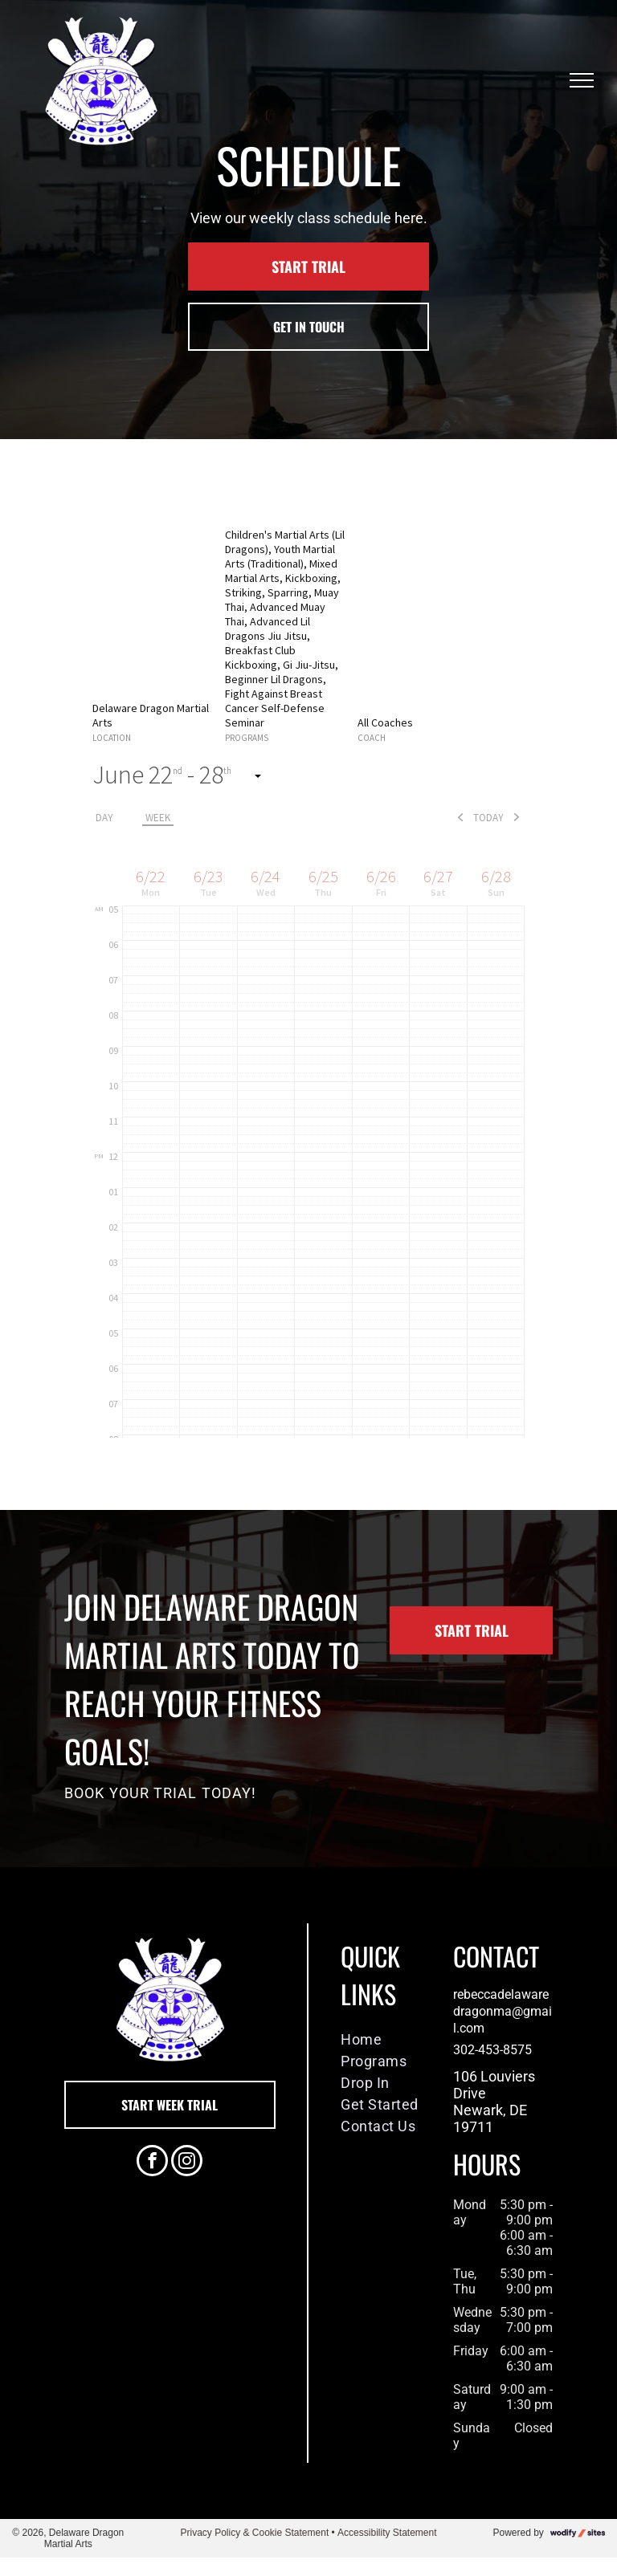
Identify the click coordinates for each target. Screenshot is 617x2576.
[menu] (582, 80)
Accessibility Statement (386, 2532)
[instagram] (186, 2162)
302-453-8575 (492, 2049)
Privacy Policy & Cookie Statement (254, 2532)
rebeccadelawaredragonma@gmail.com (502, 2011)
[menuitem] (392, 2039)
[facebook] (152, 2162)
